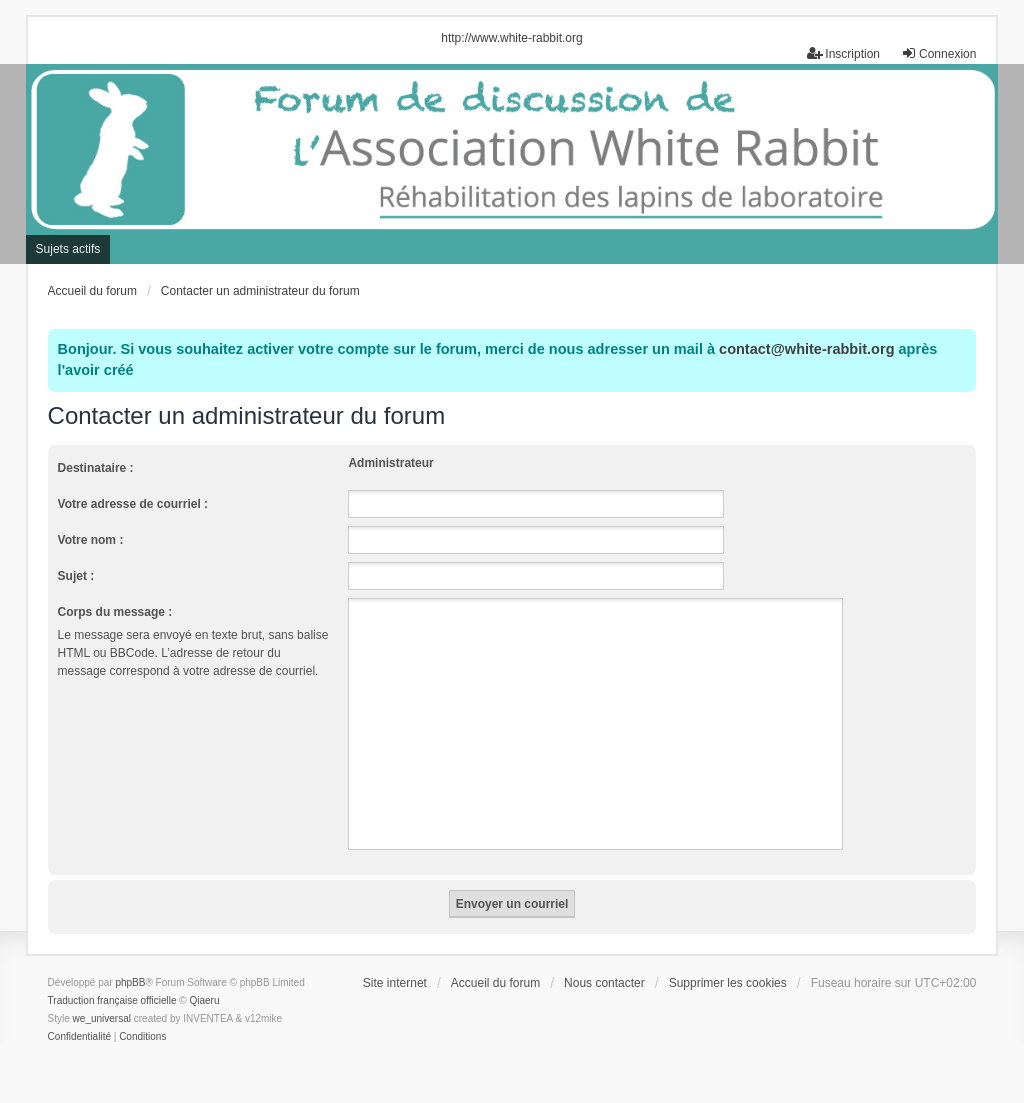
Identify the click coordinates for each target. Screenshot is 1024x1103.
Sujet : (76, 576)
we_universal (102, 1018)
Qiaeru (205, 1000)
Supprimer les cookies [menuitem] (728, 983)
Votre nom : (91, 540)
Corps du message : (115, 612)
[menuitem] (79, 1037)
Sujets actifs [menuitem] (68, 249)
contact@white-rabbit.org (806, 349)
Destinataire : (96, 468)
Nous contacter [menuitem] (604, 983)
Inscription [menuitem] (843, 53)
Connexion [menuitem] (938, 53)
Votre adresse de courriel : (133, 504)
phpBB (130, 982)
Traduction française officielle (112, 1000)
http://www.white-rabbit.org (511, 38)
